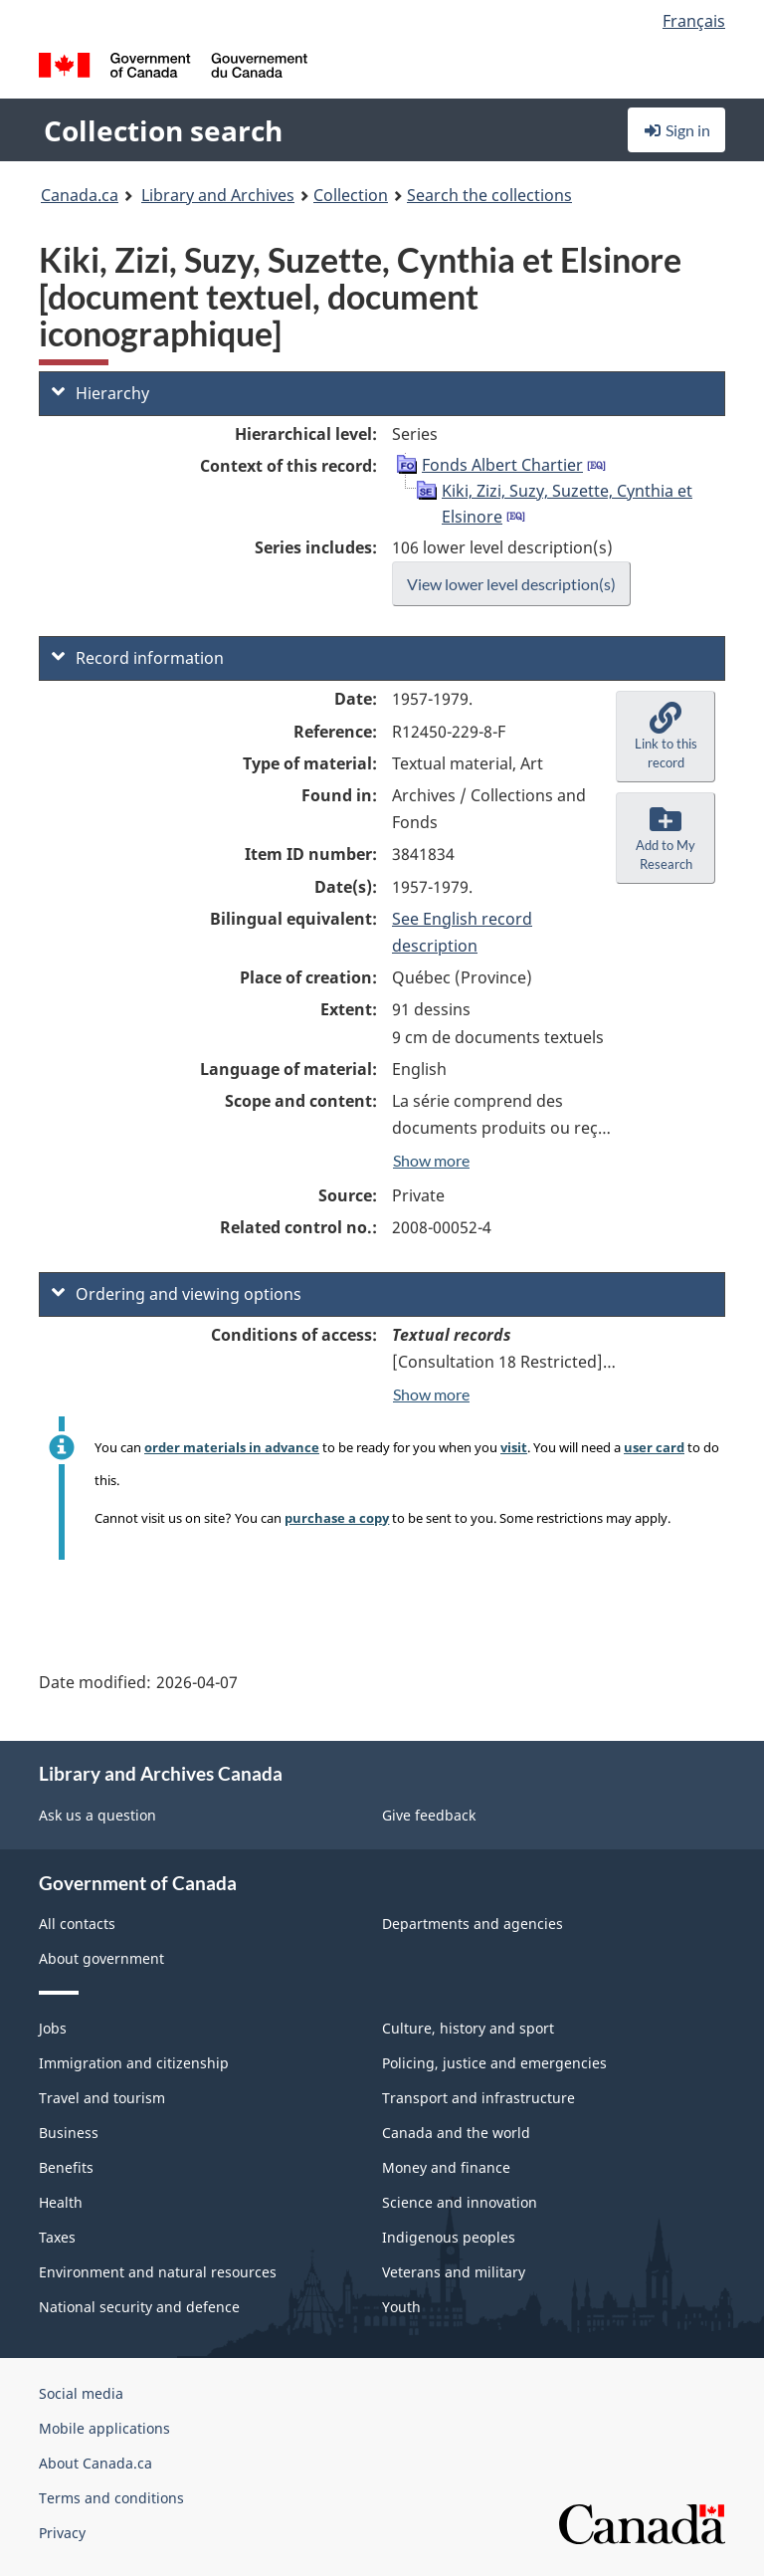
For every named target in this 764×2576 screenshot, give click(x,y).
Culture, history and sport (468, 2028)
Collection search (163, 130)
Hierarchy (100, 393)
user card (654, 1447)
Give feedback (429, 1815)
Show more (431, 1160)
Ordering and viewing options (176, 1294)
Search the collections (489, 195)
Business (68, 2132)
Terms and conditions (111, 2497)
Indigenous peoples (448, 2237)
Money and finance (446, 2167)
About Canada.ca (95, 2463)
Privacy (62, 2532)
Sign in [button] (676, 129)
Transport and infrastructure (478, 2097)
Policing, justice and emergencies (494, 2062)
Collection (350, 195)
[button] (665, 736)
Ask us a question (97, 1815)
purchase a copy (337, 1518)
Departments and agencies (472, 1923)
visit (513, 1447)
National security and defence (139, 2306)
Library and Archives (217, 195)
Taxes (57, 2237)
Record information (138, 658)
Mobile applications (104, 2428)
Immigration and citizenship (134, 2062)
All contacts (77, 1923)
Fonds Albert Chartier (502, 465)
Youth (401, 2306)
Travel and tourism (102, 2097)
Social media (81, 2393)
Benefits (66, 2167)
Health (61, 2202)
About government (101, 1958)
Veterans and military (453, 2271)
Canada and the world (456, 2132)
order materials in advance (231, 1447)
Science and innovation (459, 2202)
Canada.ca (79, 195)
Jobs (53, 2028)
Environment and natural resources (158, 2271)
